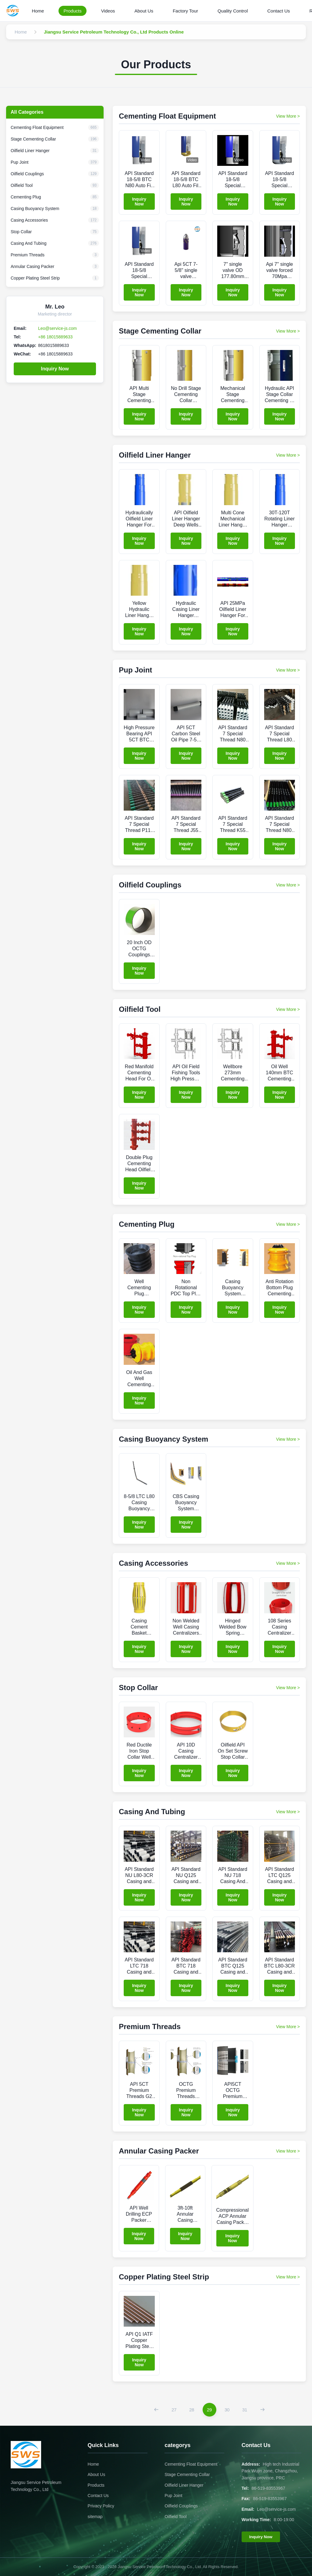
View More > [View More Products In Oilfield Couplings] (288, 885)
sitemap (95, 2516)
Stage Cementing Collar (187, 2474)
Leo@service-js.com (57, 328)
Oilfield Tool (175, 2516)
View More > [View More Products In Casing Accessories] (288, 1563)
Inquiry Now (55, 368)
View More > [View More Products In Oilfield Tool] (288, 1009)
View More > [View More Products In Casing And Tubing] (288, 1811)
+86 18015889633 (55, 336)
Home (38, 10)
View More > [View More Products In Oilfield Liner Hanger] (288, 455)
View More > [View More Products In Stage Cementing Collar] (288, 331)
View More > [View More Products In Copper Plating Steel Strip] (288, 2277)
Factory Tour (185, 10)
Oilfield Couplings (181, 2505)
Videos (108, 10)
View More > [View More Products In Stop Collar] (288, 1687)
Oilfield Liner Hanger (184, 2485)
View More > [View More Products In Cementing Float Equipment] (288, 116)
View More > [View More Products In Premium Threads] (288, 2026)
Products (72, 10)
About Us (143, 10)
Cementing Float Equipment (191, 2464)
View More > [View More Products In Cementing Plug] (288, 1224)
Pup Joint (173, 2495)
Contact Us (278, 10)
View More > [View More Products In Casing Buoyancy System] (288, 1439)
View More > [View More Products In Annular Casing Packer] (288, 2151)
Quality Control (233, 10)
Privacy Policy (101, 2505)
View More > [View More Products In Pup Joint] (288, 670)
